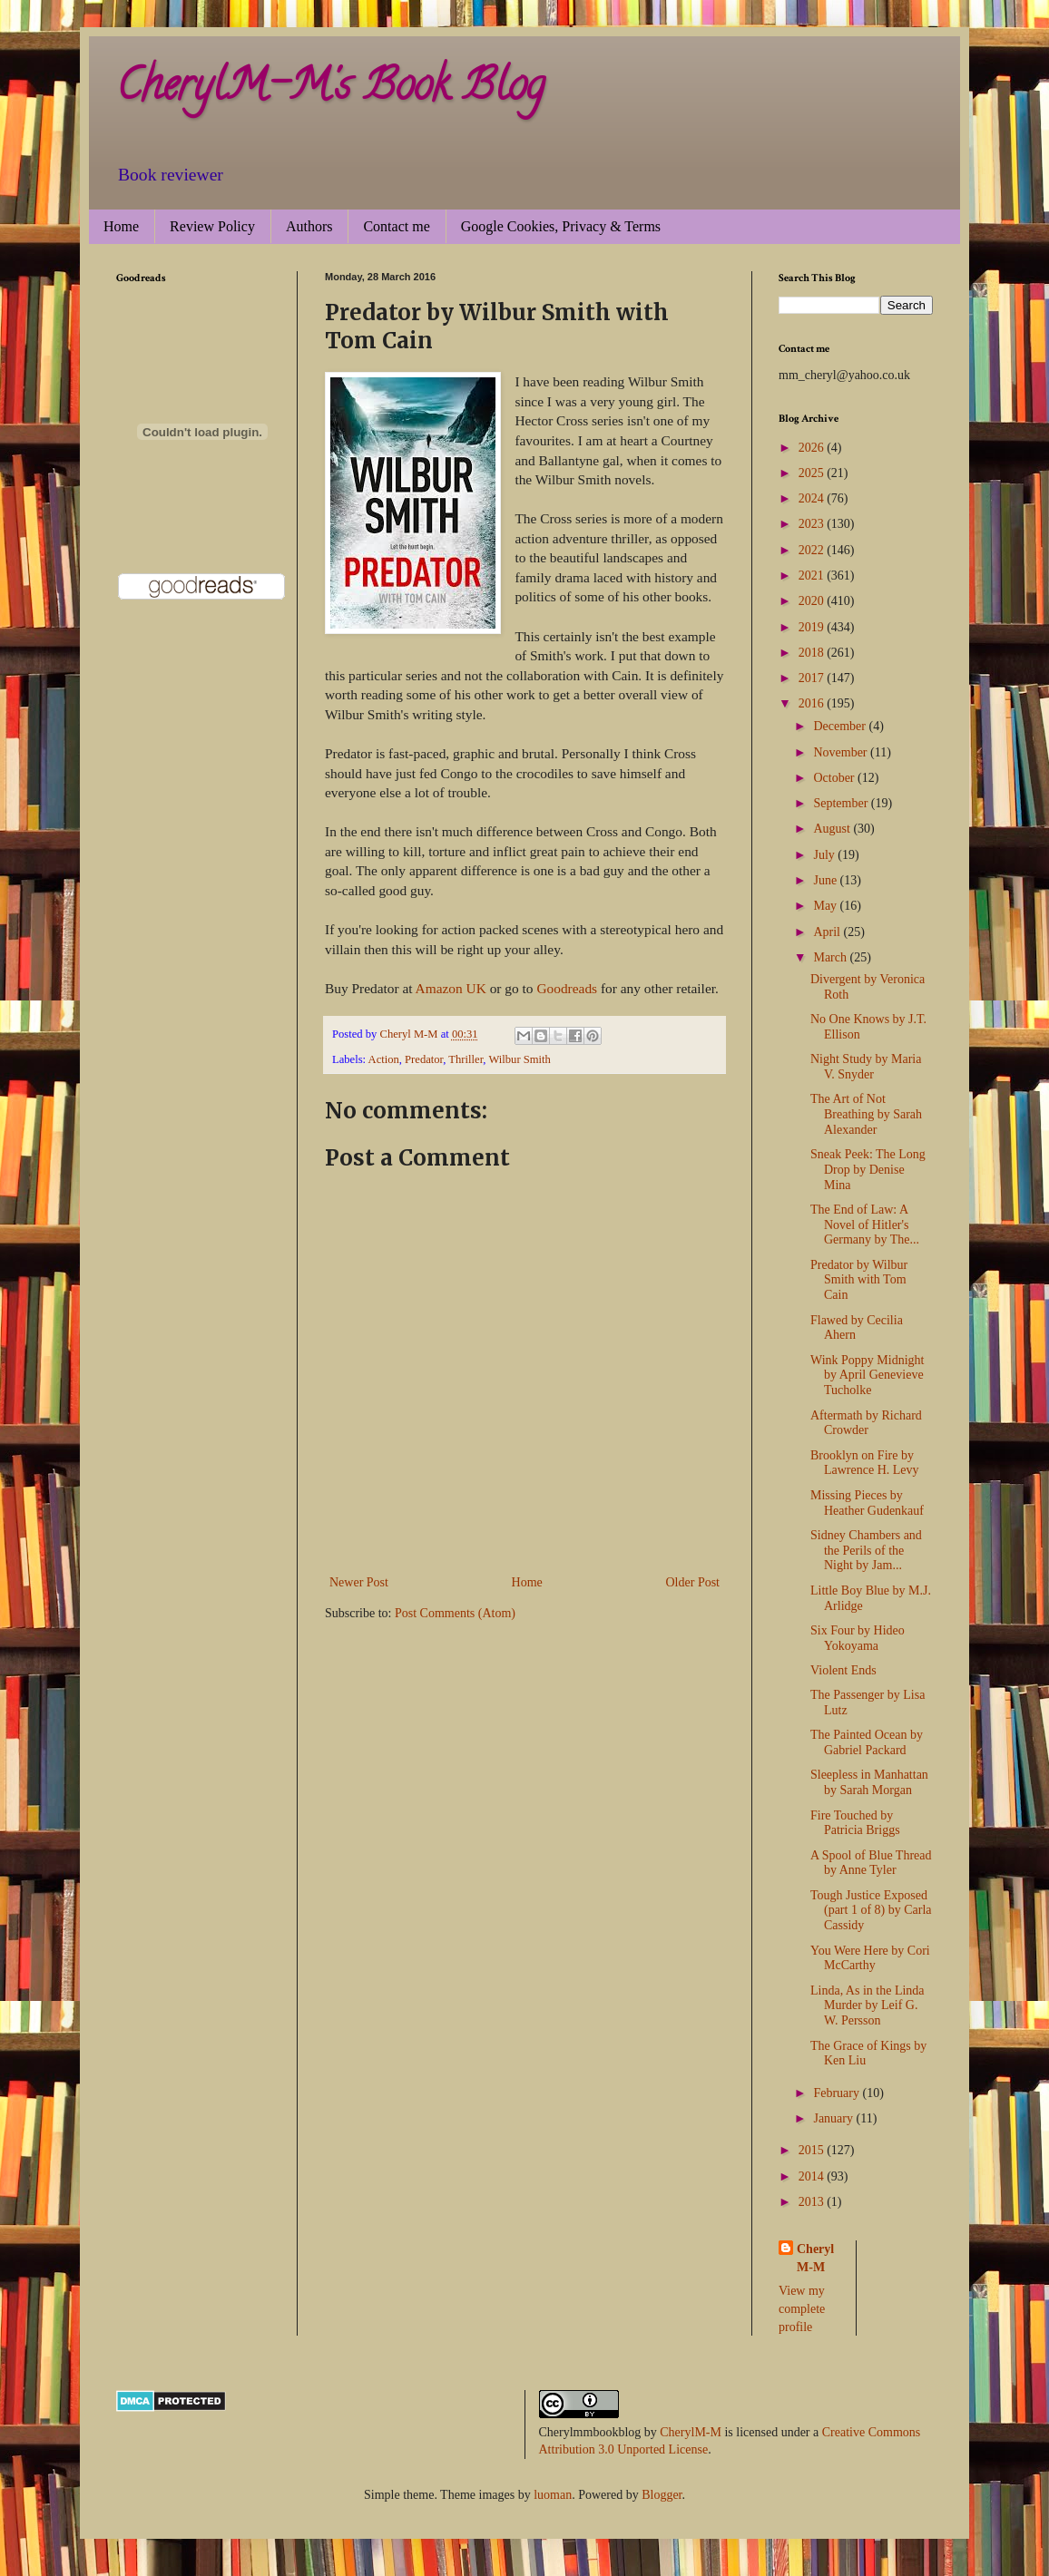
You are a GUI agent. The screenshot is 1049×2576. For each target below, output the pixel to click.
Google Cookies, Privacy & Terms (561, 226)
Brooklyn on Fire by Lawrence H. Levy (864, 1463)
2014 (813, 2176)
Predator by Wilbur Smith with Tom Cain (858, 1280)
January (834, 2118)
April (828, 932)
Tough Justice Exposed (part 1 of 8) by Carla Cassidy (871, 1910)
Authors (309, 226)
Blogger (661, 2495)
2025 (813, 473)
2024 (813, 498)
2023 (813, 524)
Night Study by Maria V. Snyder (866, 1066)
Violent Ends (843, 1670)
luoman (553, 2495)
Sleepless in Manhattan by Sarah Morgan (869, 1782)
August (833, 828)
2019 (813, 627)
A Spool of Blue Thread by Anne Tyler (871, 1863)
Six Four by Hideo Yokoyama (857, 1638)
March (831, 957)
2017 (813, 678)
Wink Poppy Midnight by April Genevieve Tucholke (867, 1375)
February (837, 2093)
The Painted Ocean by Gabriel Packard (866, 1742)
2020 (813, 601)
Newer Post (358, 1582)
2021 (813, 575)
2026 (813, 447)
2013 (813, 2202)
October (835, 778)
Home (121, 226)
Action (383, 1059)
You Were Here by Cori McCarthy (870, 1958)
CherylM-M (690, 2432)
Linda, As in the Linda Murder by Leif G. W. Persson (867, 2006)
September (841, 803)
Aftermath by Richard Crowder (866, 1423)
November (841, 752)
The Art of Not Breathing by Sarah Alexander (866, 1114)
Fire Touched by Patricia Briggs (855, 1823)
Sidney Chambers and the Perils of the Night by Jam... (866, 1550)
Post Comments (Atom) (455, 1613)
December (840, 726)
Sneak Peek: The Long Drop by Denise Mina (868, 1169)
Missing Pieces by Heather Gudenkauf (867, 1502)
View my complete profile (802, 2308)
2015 (813, 2150)
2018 (813, 652)
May (826, 905)
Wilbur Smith (519, 1059)
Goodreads (566, 988)
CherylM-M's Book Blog (330, 89)
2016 (813, 703)
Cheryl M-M (815, 2258)
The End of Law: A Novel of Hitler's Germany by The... (864, 1225)
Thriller (465, 1059)
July (825, 855)
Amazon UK (451, 988)
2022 (813, 550)
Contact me (396, 226)
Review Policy (212, 226)
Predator (424, 1059)
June (826, 880)
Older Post (693, 1582)
